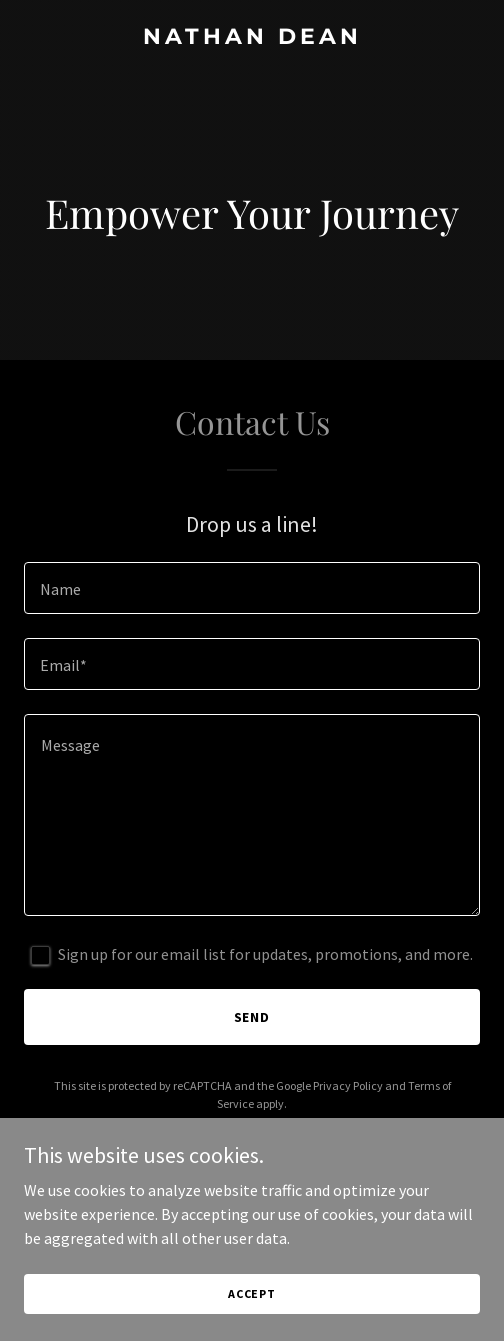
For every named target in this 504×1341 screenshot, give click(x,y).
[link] (252, 38)
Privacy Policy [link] (348, 1085)
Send (252, 1017)
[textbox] (252, 588)
